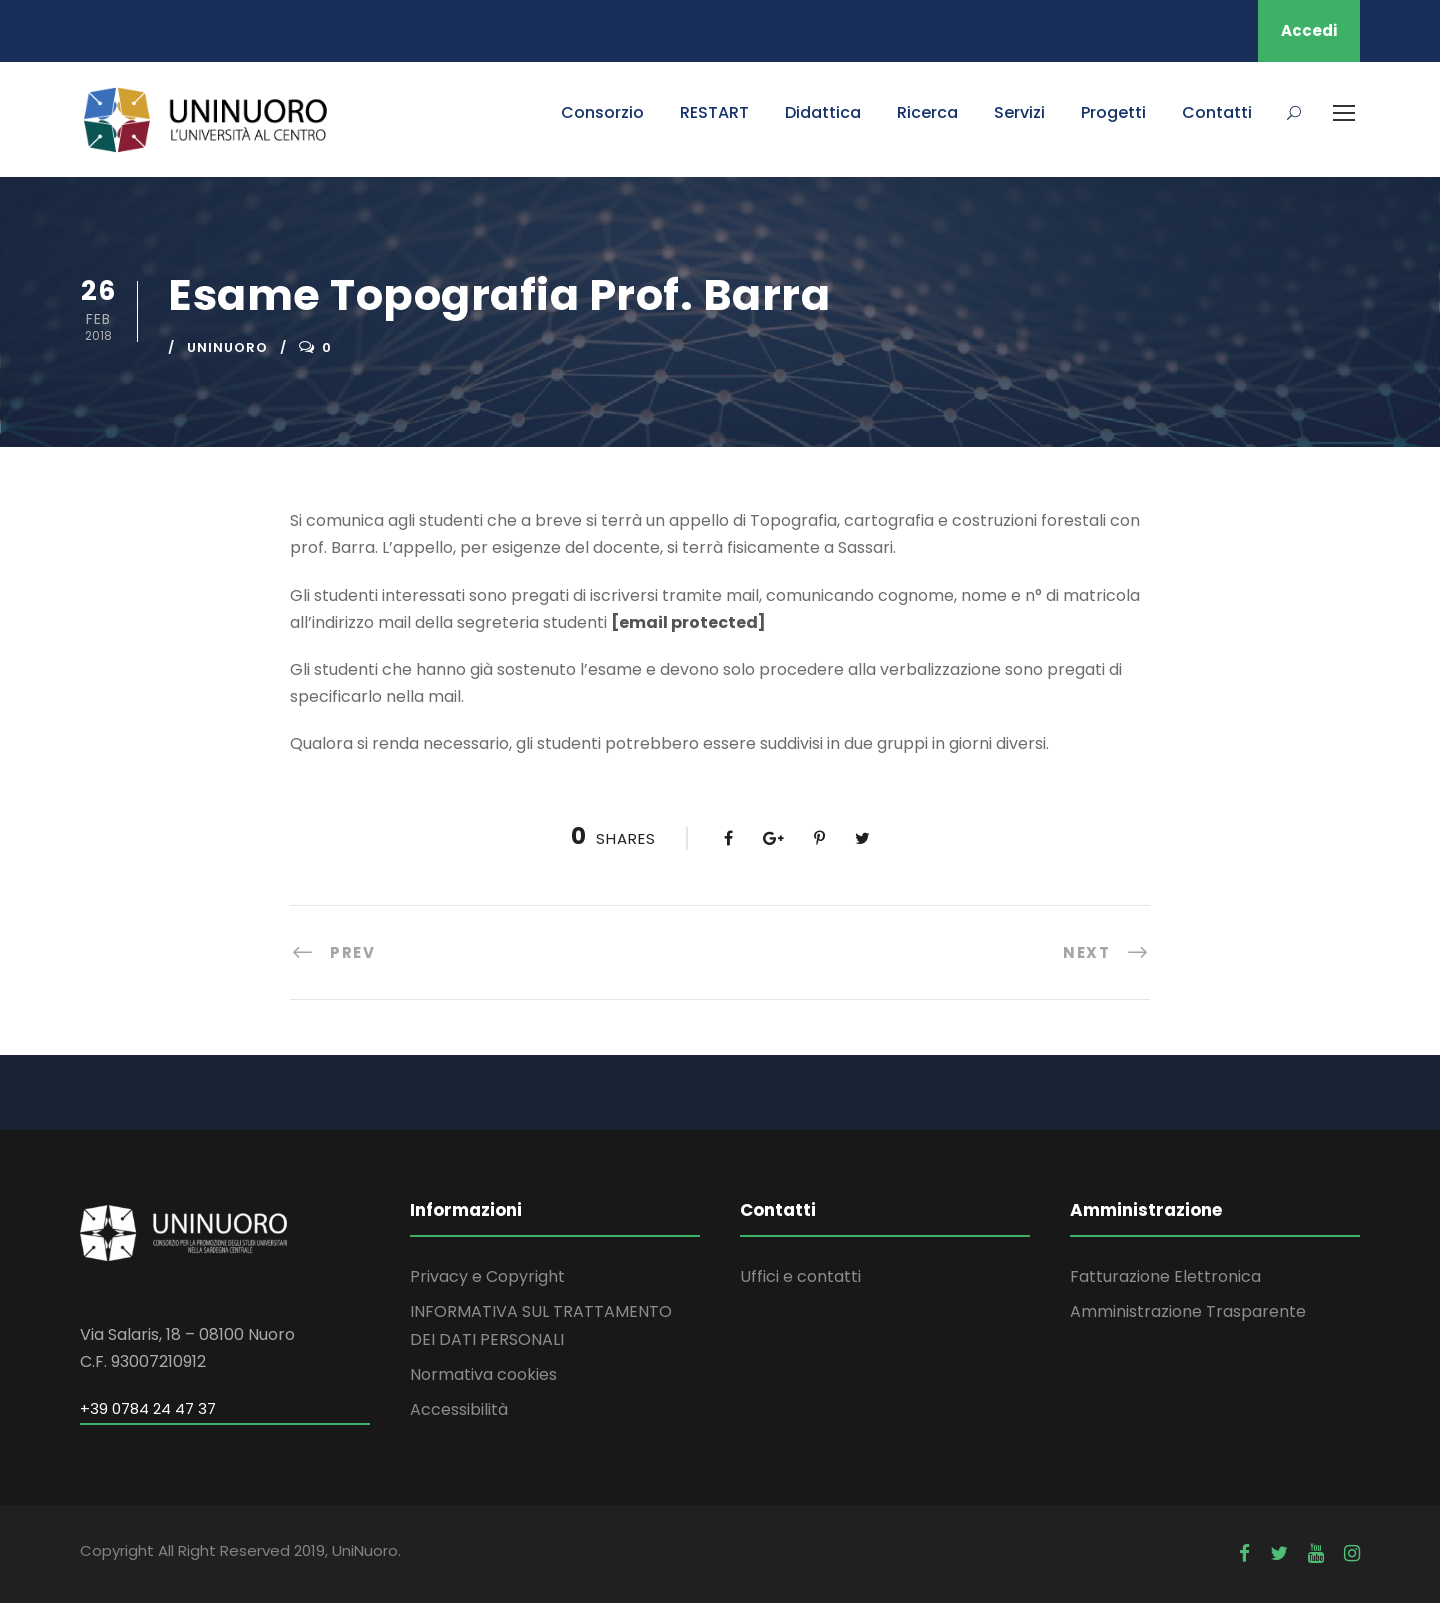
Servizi (1019, 112)
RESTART (714, 112)
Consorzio (602, 112)
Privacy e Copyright (487, 1276)
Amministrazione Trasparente (1188, 1311)
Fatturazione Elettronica (1165, 1276)
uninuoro (227, 347)
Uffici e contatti (800, 1276)
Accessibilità (459, 1409)
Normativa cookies (483, 1374)
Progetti (1113, 112)
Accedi (1309, 30)
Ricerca (927, 112)
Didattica (823, 112)
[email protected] (688, 622)
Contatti (1217, 112)
